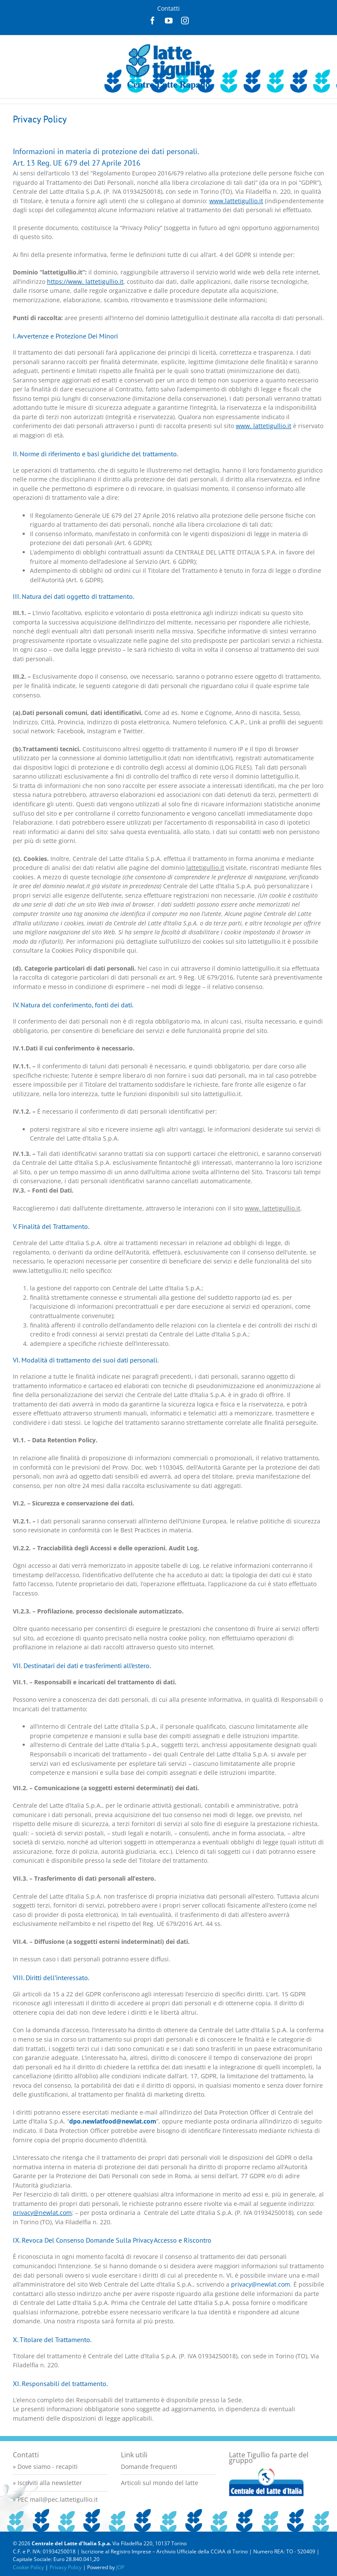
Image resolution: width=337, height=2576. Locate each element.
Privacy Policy (66, 2567)
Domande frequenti (149, 2466)
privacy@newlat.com (260, 2284)
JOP (120, 2567)
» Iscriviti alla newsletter (47, 2483)
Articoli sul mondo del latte (159, 2483)
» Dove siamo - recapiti (45, 2466)
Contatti (168, 8)
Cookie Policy (28, 2567)
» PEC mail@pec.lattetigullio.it (55, 2499)
